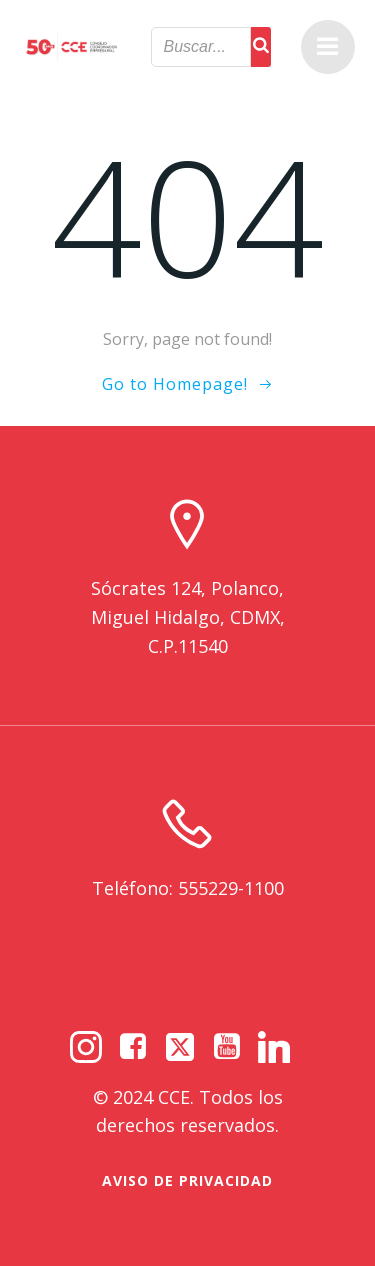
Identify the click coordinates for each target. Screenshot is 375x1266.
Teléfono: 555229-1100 (188, 888)
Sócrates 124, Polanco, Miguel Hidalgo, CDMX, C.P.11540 (188, 617)
